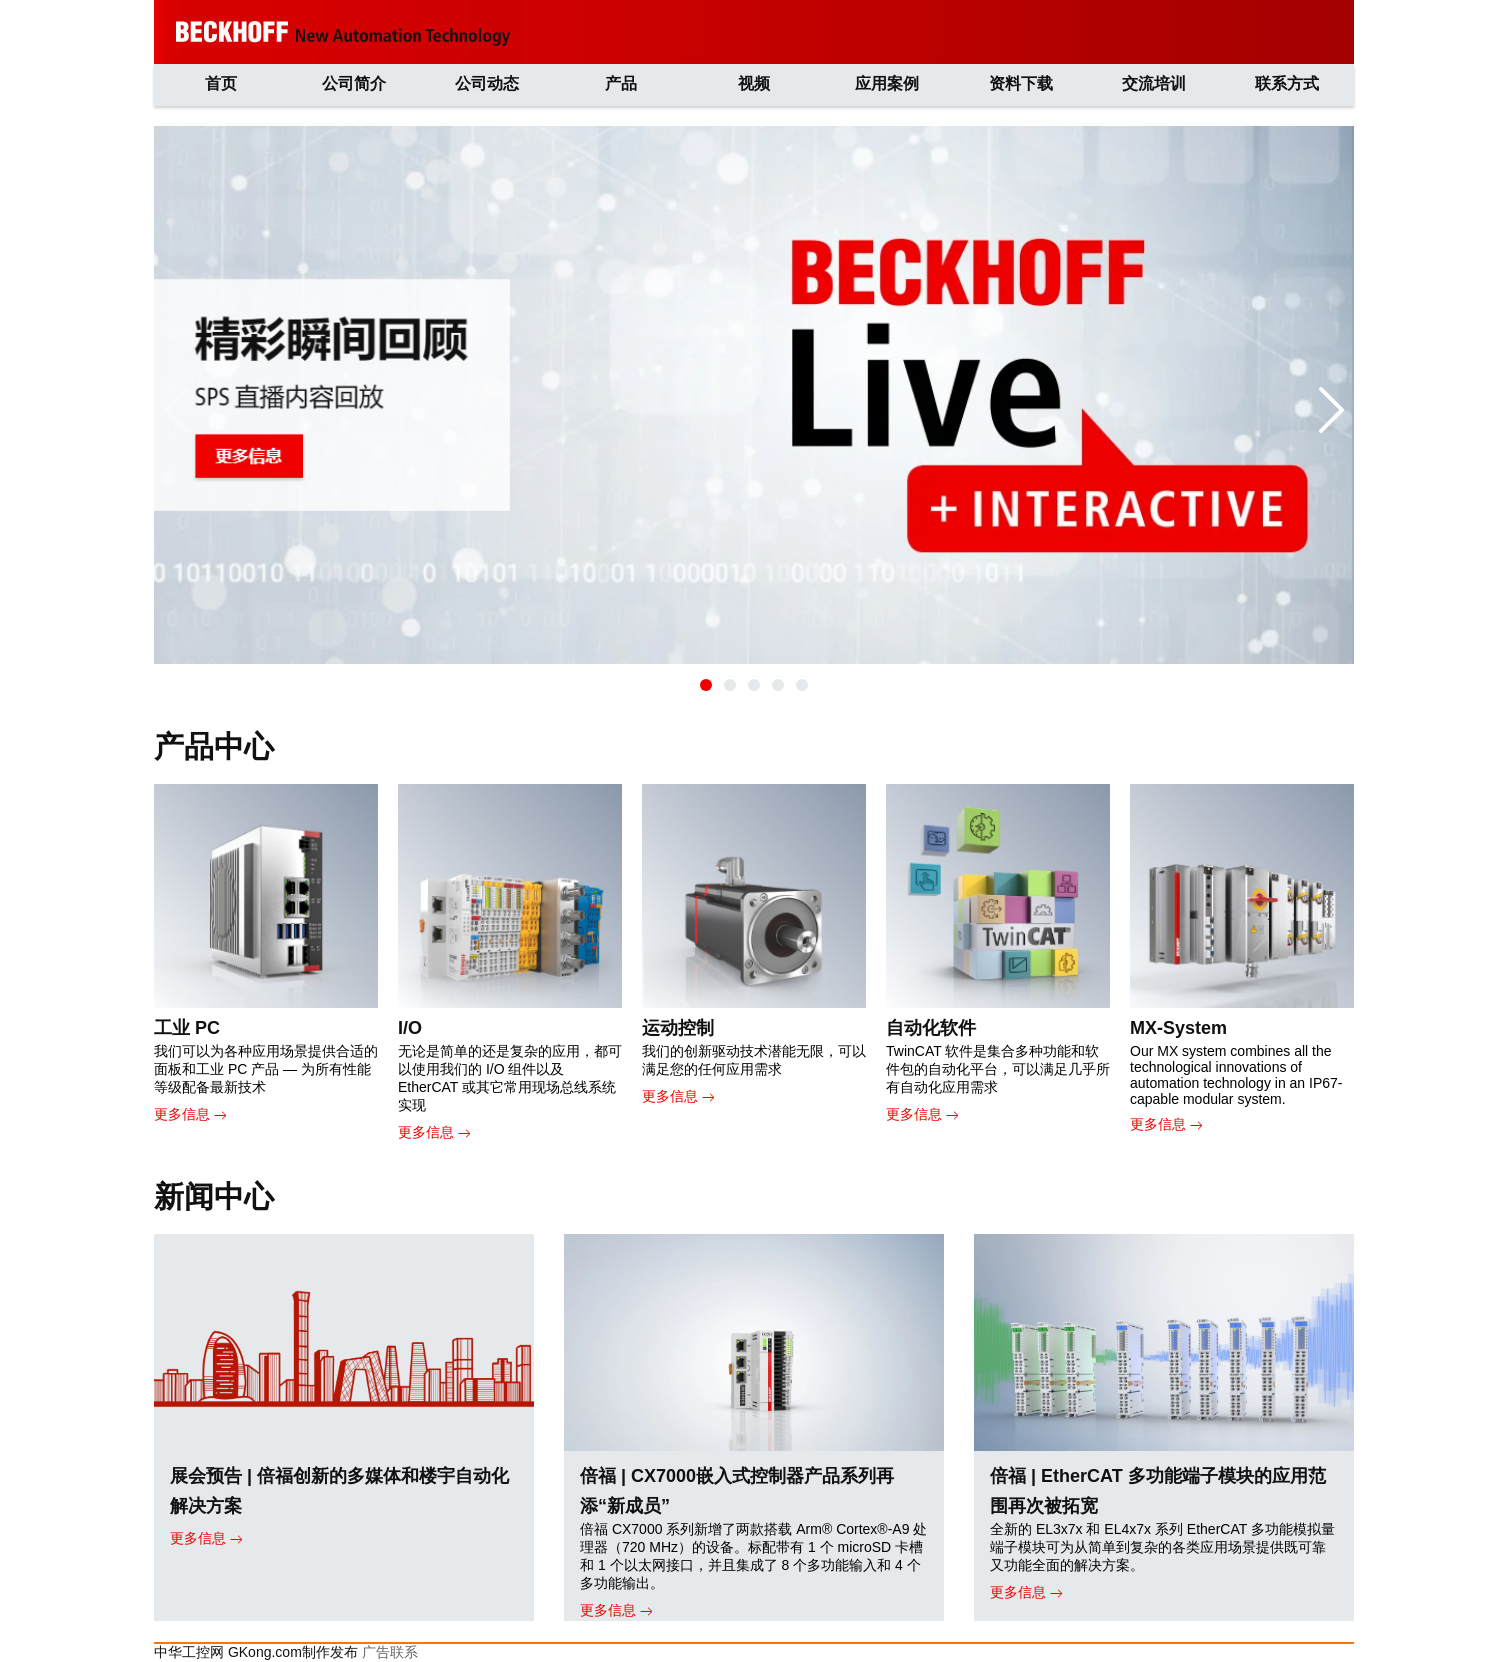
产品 (621, 83)
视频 (754, 83)
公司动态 (487, 83)
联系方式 (1287, 83)
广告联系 (390, 1652)
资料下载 (1021, 83)
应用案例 (887, 83)
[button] (706, 685)
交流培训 (1154, 83)
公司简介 (354, 83)
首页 (221, 83)
